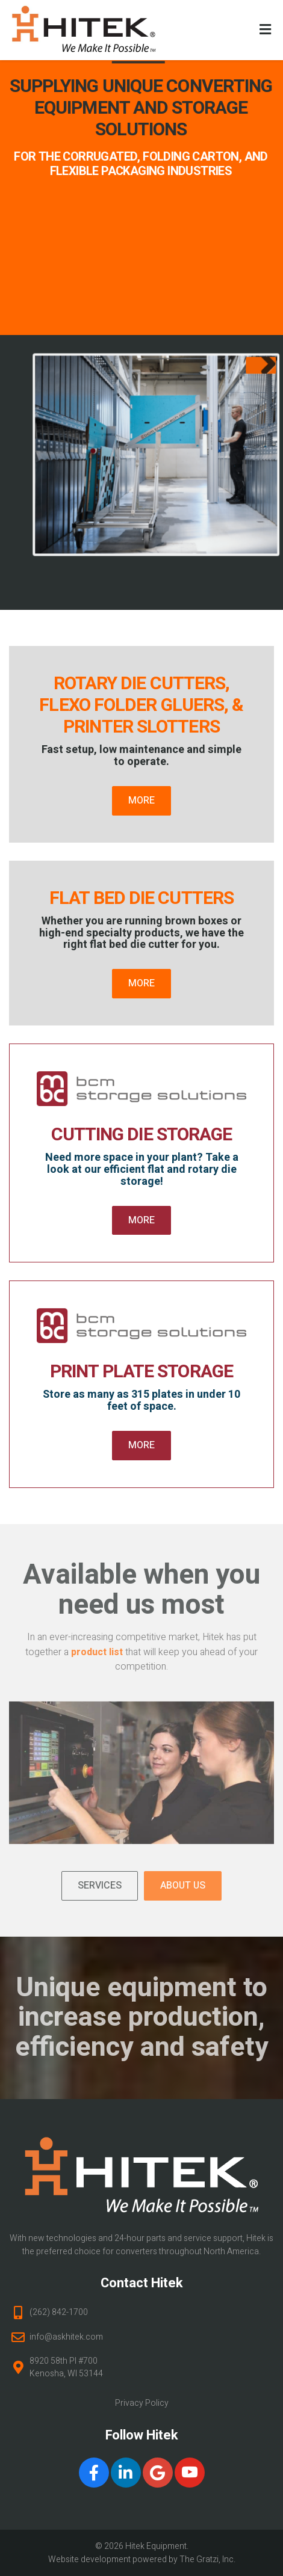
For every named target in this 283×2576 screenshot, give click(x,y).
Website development (89, 2559)
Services (100, 1885)
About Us (182, 1885)
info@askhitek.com (66, 2337)
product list (97, 1652)
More (141, 800)
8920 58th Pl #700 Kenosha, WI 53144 (66, 2367)
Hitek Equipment (156, 2546)
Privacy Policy (142, 2403)
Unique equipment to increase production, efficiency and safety (142, 2017)
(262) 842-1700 (59, 2312)
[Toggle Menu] (265, 30)
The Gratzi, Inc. (207, 2559)
